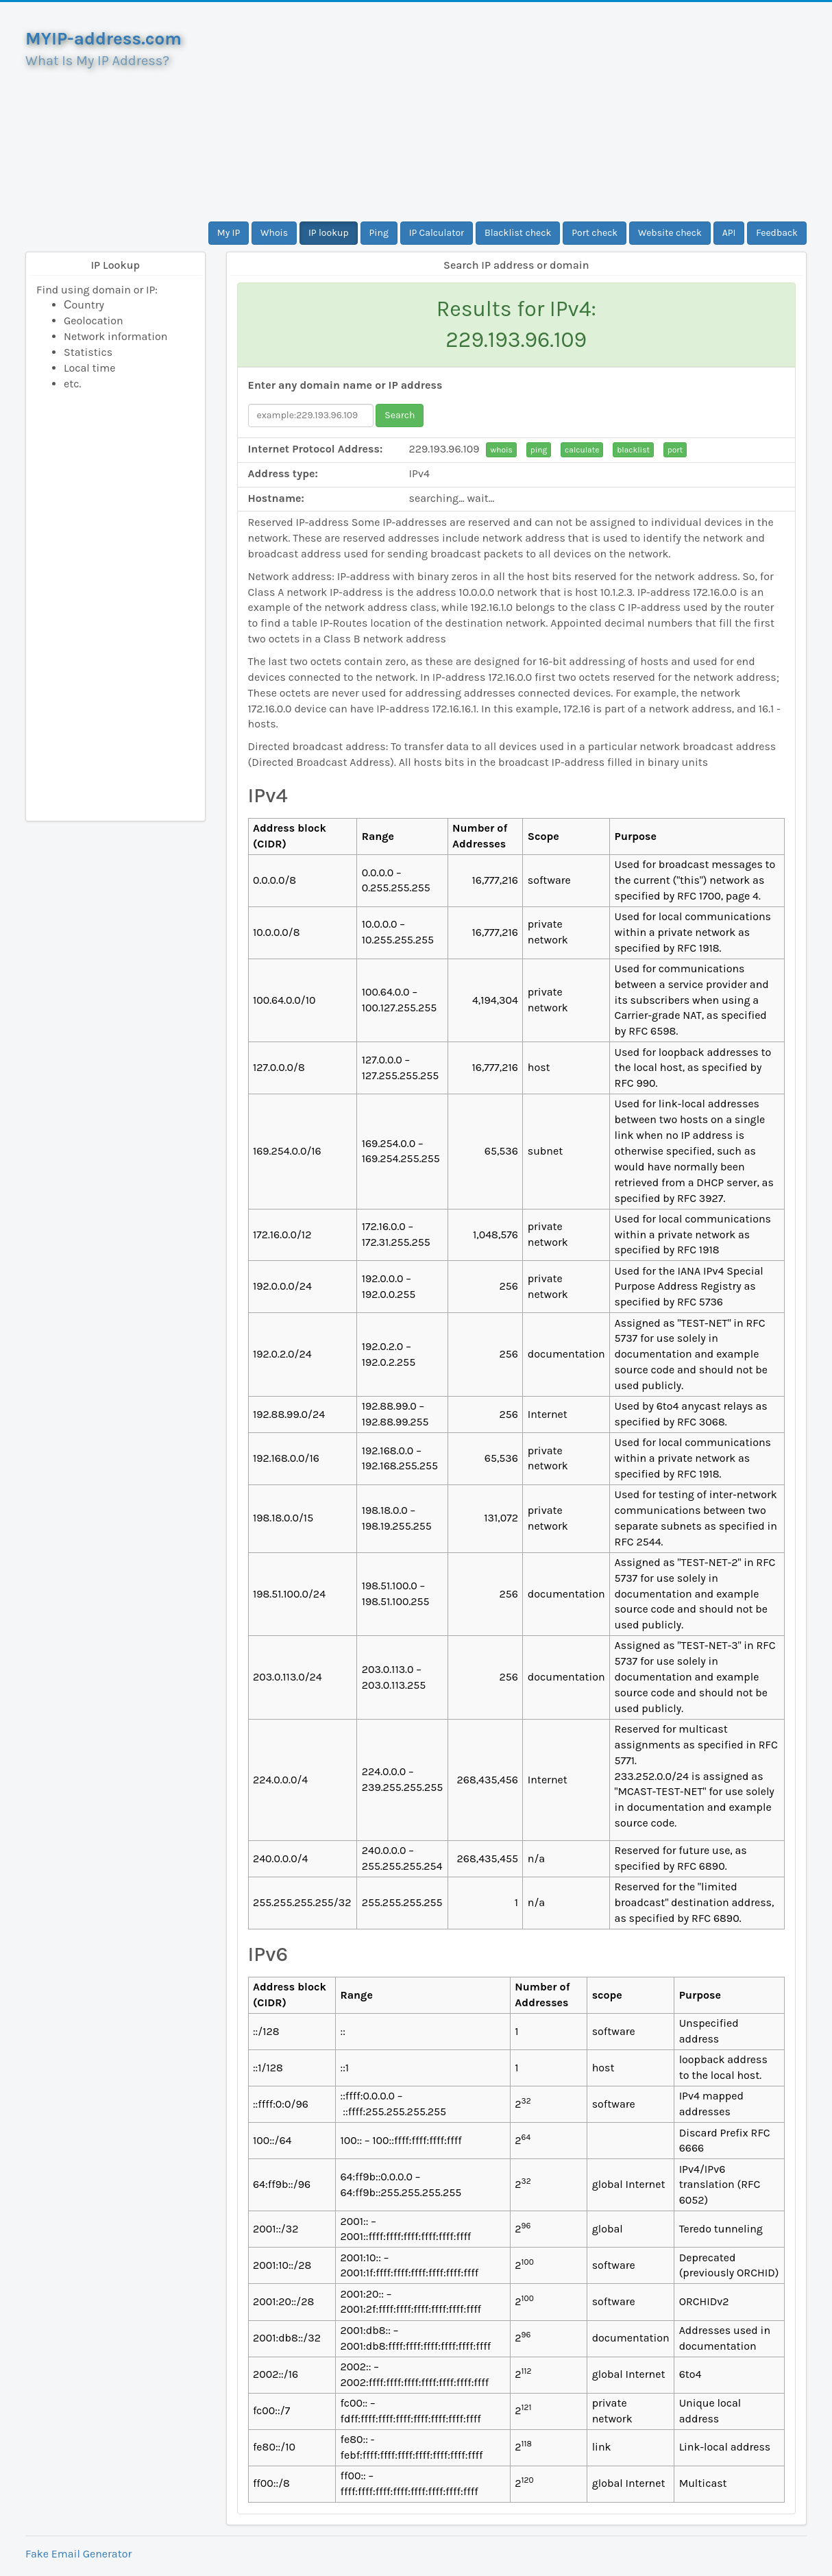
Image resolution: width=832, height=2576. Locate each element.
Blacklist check (518, 233)
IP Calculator (437, 233)
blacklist (633, 450)
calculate (582, 450)
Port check (594, 233)
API (729, 233)
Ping (379, 233)
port (675, 450)
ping (539, 450)
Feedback (777, 233)
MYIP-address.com (103, 38)
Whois (274, 233)
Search (399, 415)
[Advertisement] (516, 112)
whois (501, 450)
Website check (670, 233)
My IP (228, 233)
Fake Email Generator (78, 2553)
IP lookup (328, 233)
